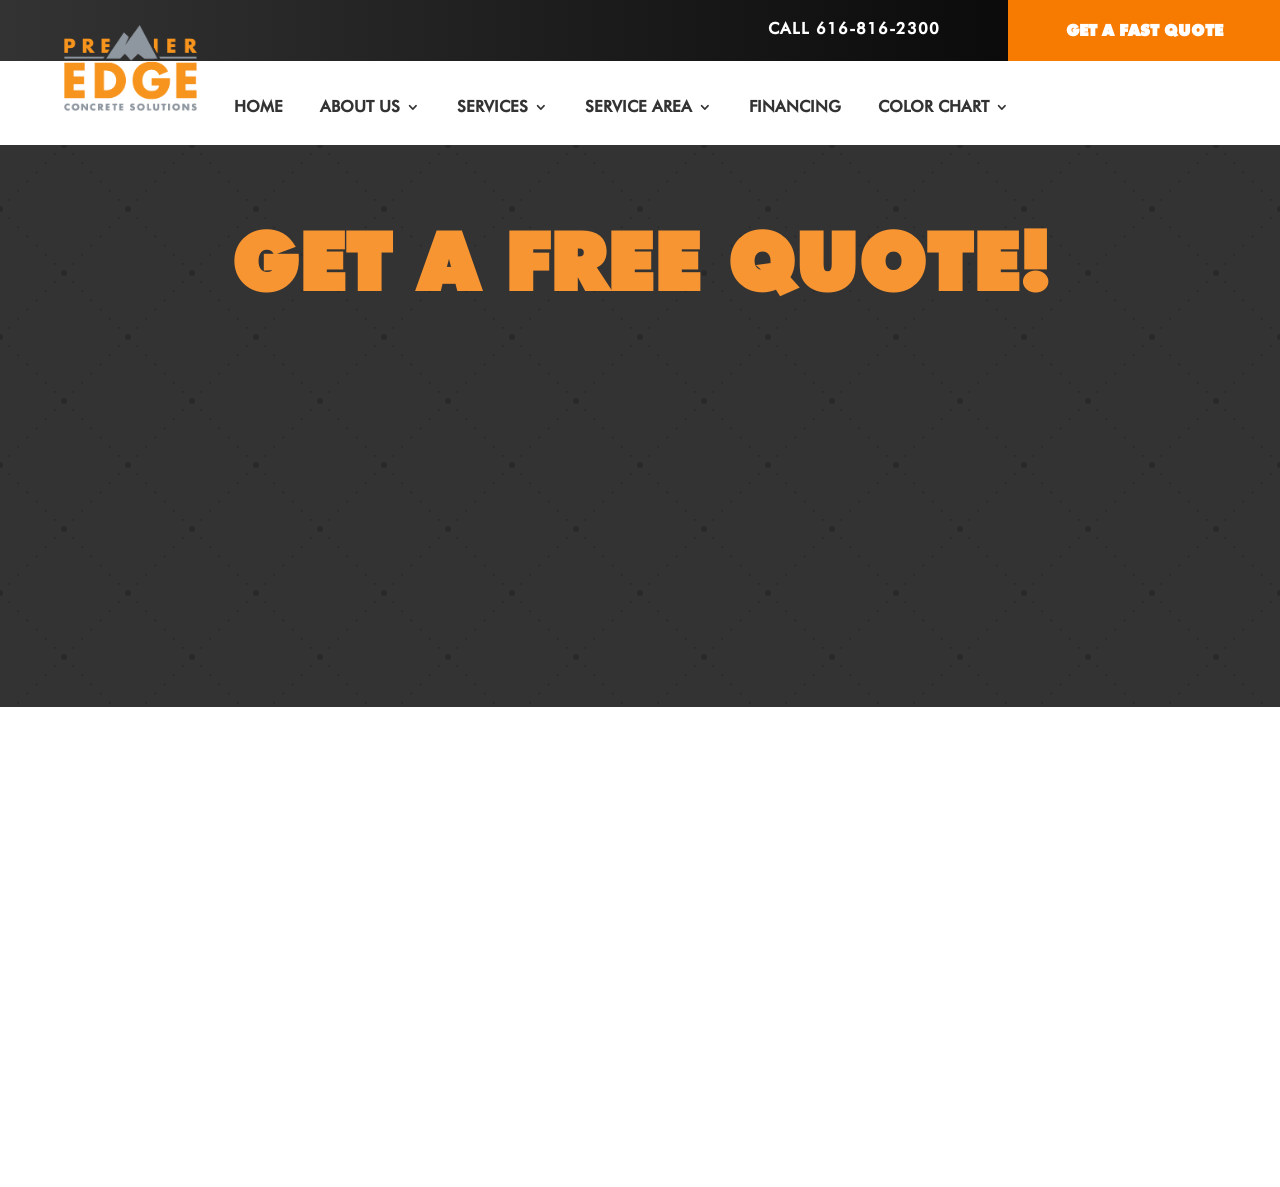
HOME (258, 106)
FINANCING (795, 106)
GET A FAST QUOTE (1144, 30)
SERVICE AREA (638, 106)
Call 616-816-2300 (854, 28)
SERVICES (492, 106)
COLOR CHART (933, 106)
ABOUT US (360, 106)
